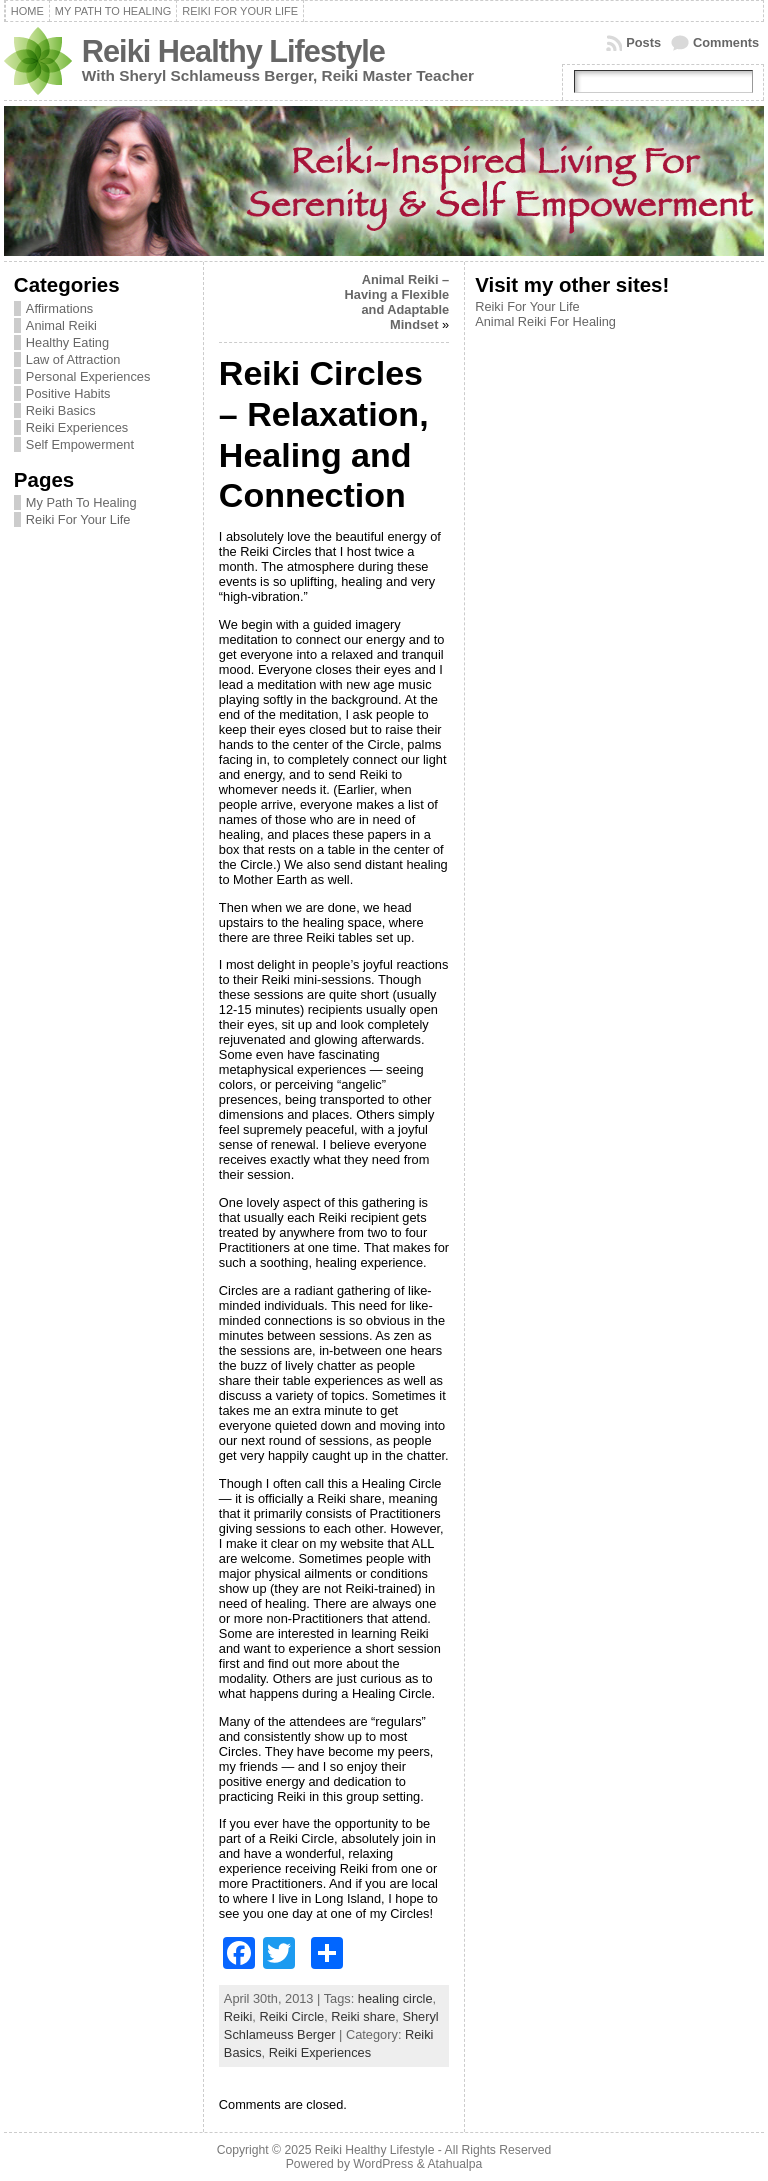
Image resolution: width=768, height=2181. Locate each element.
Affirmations (59, 308)
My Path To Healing (81, 502)
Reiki (238, 2016)
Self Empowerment (80, 444)
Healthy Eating (67, 342)
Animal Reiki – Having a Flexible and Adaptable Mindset (397, 302)
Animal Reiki (61, 325)
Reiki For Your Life (78, 519)
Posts (643, 42)
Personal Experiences (88, 376)
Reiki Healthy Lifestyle (233, 51)
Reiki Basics (61, 410)
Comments (726, 42)
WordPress (383, 2164)
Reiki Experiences (77, 427)
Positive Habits (68, 393)
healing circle (395, 1998)
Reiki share (363, 2016)
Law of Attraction (73, 359)
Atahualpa (454, 2164)
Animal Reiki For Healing (545, 321)
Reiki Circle (291, 2016)
